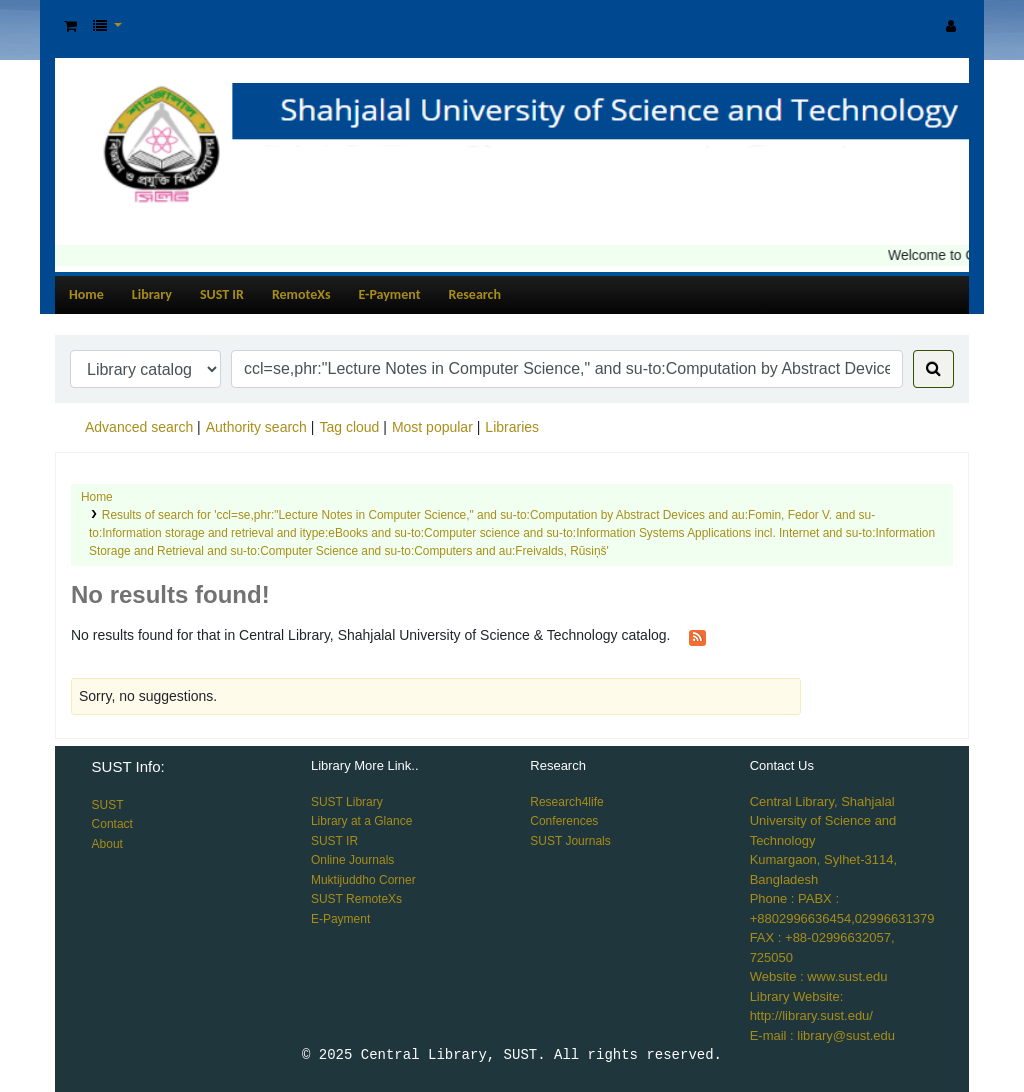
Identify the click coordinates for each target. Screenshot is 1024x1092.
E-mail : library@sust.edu (822, 1035)
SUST (108, 805)
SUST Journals (570, 841)
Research (475, 294)
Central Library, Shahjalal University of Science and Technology (823, 821)
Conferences (564, 821)
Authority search (256, 427)
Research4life (566, 802)
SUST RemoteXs (356, 899)
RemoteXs (301, 294)
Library (152, 294)
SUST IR (222, 294)
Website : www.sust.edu (819, 976)
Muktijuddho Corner (363, 880)
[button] (70, 26)
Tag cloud (349, 427)
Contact (112, 824)
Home (86, 294)
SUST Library (347, 802)
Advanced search (139, 427)
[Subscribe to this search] (697, 636)
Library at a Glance (361, 821)
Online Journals (352, 860)
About (107, 844)
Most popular (432, 427)
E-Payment (390, 294)
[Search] (933, 369)
